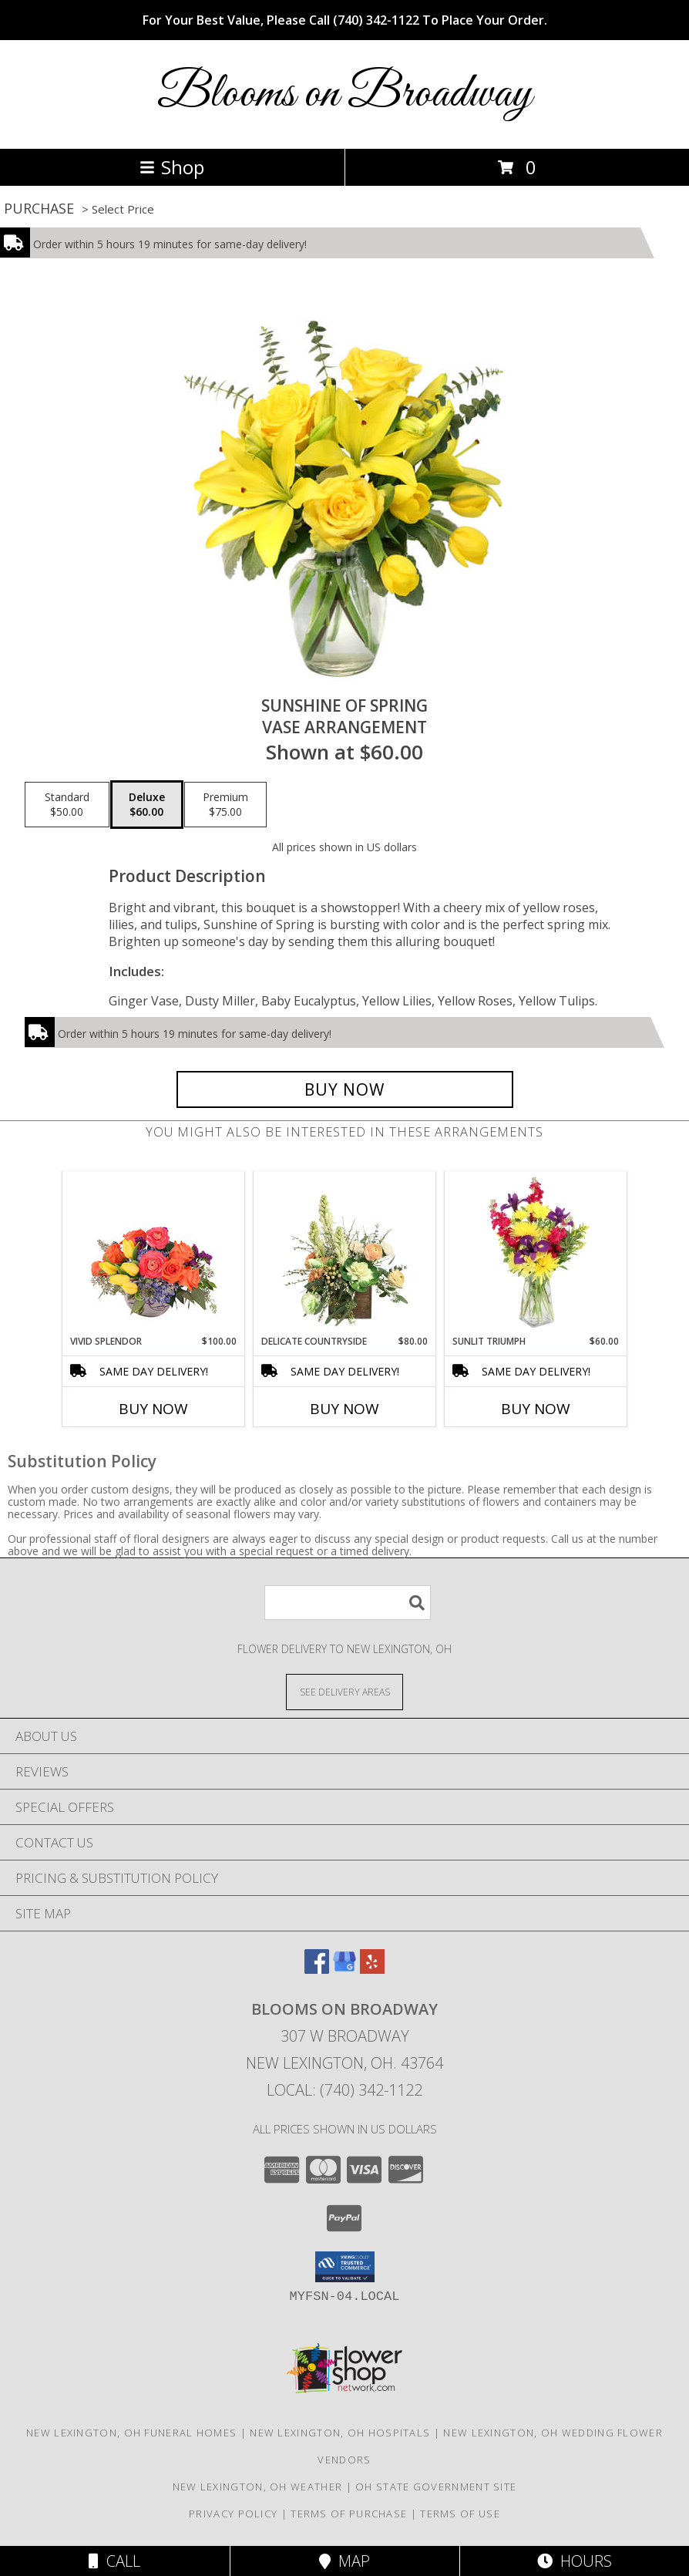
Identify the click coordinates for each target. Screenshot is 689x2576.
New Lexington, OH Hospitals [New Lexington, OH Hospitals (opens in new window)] (340, 2433)
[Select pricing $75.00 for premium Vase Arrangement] (225, 805)
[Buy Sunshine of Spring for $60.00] (344, 1089)
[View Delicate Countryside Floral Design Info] (345, 1253)
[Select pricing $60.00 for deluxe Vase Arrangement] (147, 805)
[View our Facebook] (316, 1969)
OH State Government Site (435, 2487)
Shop (171, 167)
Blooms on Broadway (344, 94)
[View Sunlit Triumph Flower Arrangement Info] (536, 1253)
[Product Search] (347, 1602)
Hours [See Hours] (574, 2561)
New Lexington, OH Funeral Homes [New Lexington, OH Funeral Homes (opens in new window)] (131, 2433)
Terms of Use (460, 2513)
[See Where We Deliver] (344, 1691)
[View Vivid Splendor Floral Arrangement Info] (153, 1253)
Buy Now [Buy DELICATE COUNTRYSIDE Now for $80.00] (344, 1409)
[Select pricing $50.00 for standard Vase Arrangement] (67, 805)
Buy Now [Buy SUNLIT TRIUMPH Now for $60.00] (535, 1409)
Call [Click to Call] (114, 2561)
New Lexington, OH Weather (258, 2487)
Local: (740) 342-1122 (344, 2089)
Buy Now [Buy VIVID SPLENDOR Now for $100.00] (153, 1409)
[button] (345, 2266)
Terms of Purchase (349, 2513)
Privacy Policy (233, 2513)
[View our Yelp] (372, 1969)
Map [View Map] (344, 2561)
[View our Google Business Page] (344, 1969)
